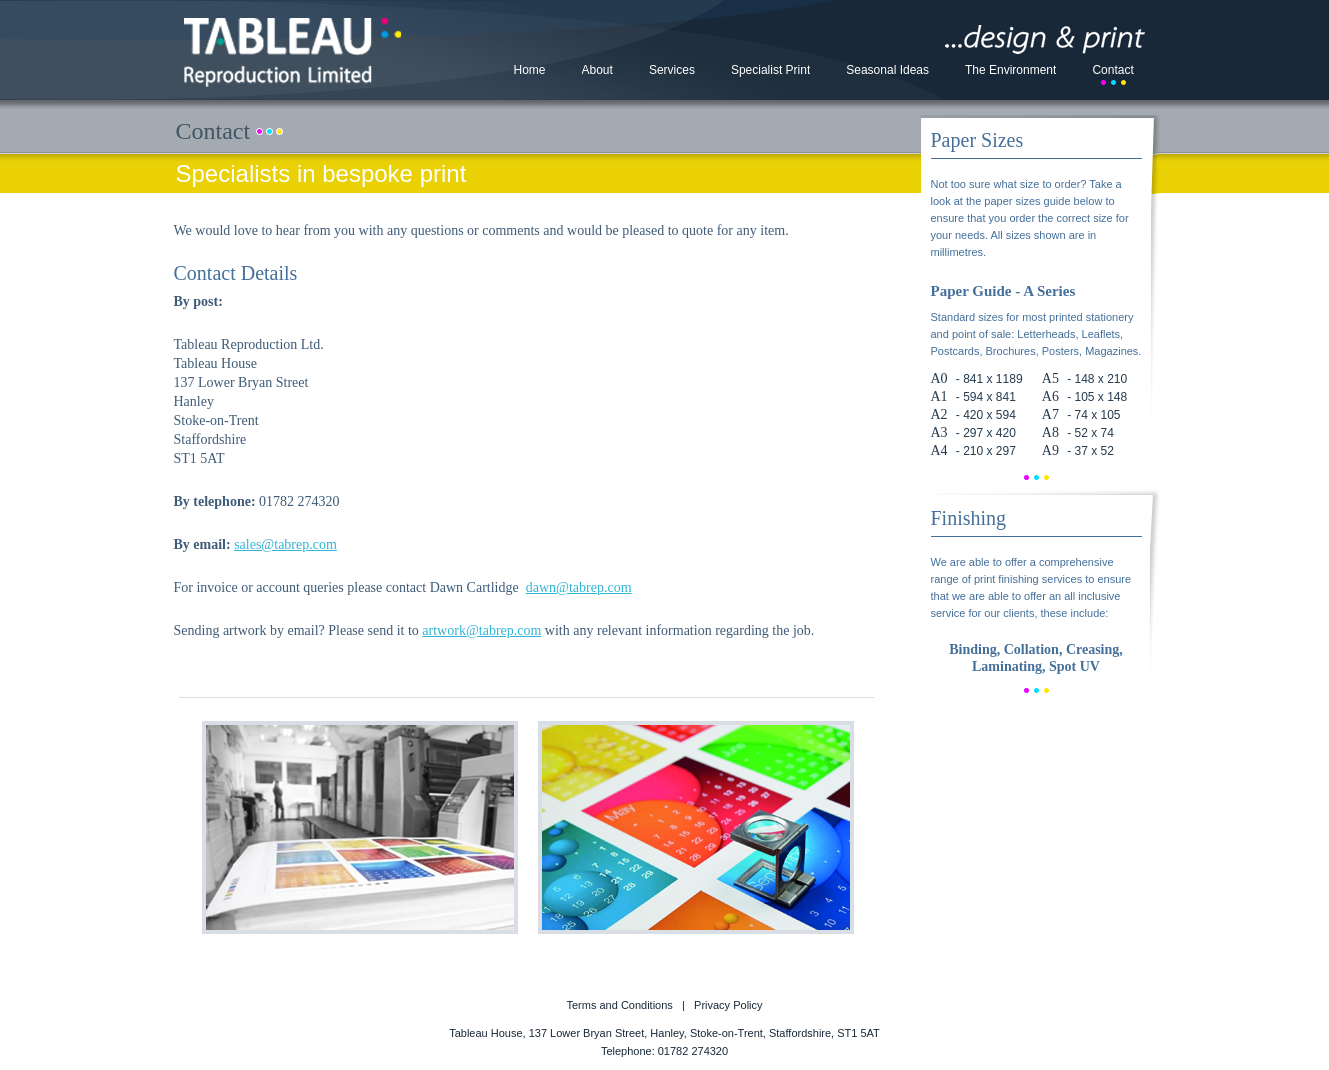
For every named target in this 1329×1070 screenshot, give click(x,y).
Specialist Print (770, 70)
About (597, 70)
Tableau (292, 52)
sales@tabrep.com (285, 544)
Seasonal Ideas (887, 70)
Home (530, 70)
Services (672, 70)
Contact (1112, 70)
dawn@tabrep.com (579, 587)
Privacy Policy (728, 1005)
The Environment (1010, 70)
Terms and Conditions (619, 1005)
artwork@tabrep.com (481, 630)
